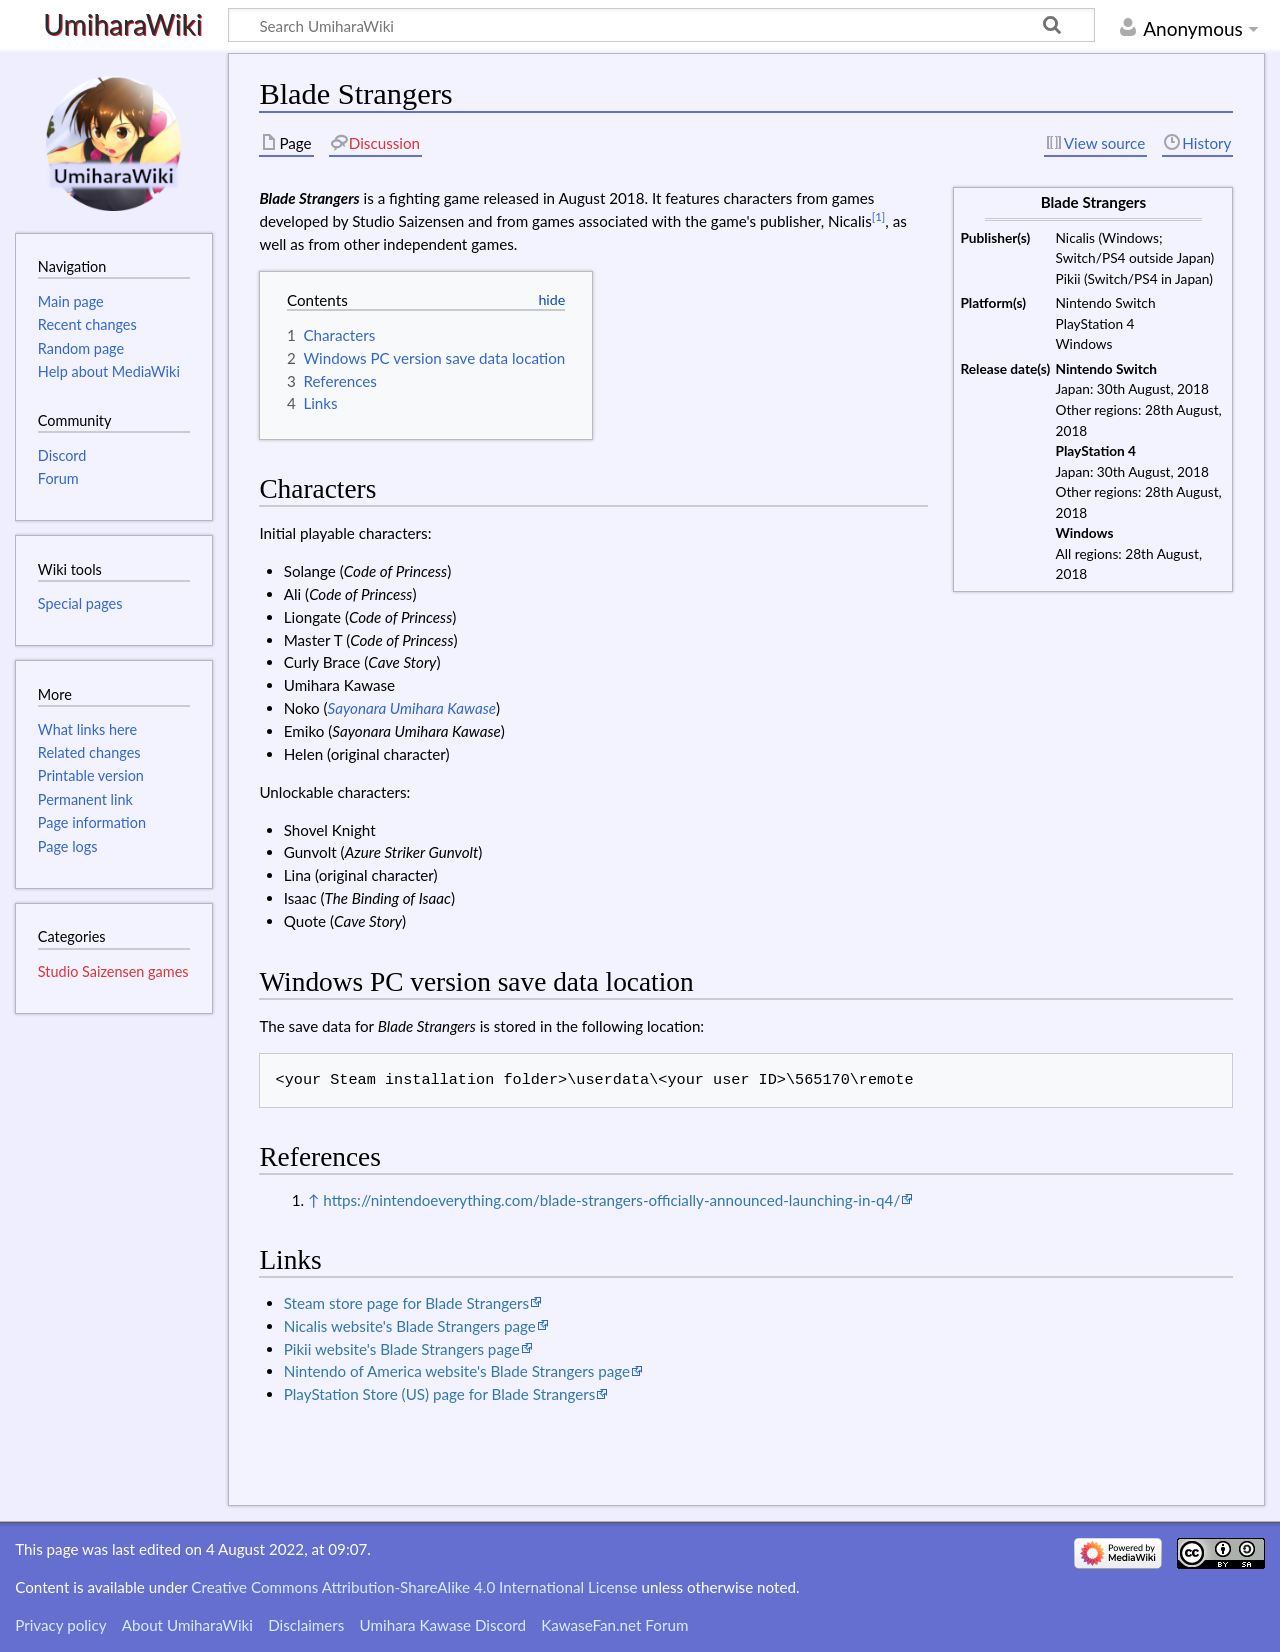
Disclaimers (306, 1625)
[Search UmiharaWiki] (661, 25)
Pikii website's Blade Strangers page (402, 1349)
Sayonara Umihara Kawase (412, 708)
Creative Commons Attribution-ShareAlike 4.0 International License (414, 1587)
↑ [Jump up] (313, 1200)
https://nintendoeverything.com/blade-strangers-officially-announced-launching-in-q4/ (611, 1200)
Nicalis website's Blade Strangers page (410, 1326)
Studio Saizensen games (113, 971)
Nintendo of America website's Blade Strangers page (457, 1371)
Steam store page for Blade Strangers (406, 1303)
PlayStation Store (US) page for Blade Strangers (440, 1394)
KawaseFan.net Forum (614, 1625)
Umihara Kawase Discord (443, 1625)
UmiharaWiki (122, 25)
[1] (879, 216)
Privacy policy (60, 1625)
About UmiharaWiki (187, 1625)
